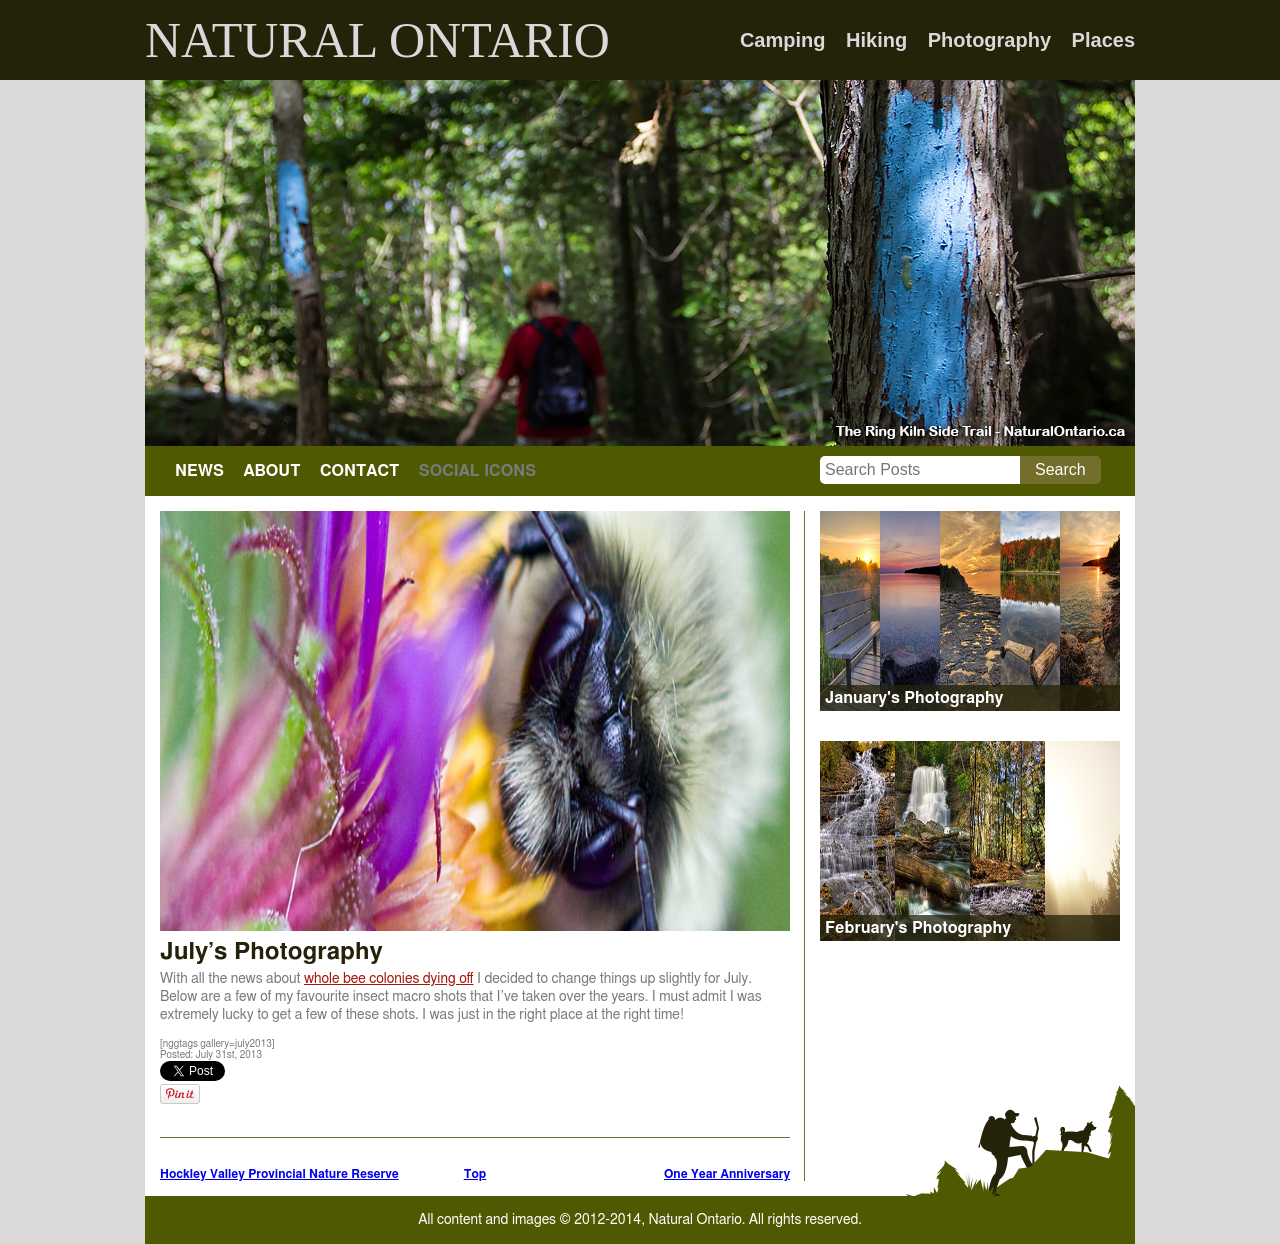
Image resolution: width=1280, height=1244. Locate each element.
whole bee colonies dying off (389, 979)
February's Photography (918, 928)
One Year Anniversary (727, 1174)
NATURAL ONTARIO (377, 40)
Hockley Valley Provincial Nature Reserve (279, 1174)
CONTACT (359, 471)
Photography (989, 40)
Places (1103, 40)
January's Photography (914, 698)
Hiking (876, 40)
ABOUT (271, 471)
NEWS (199, 471)
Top (475, 1174)
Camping (783, 40)
